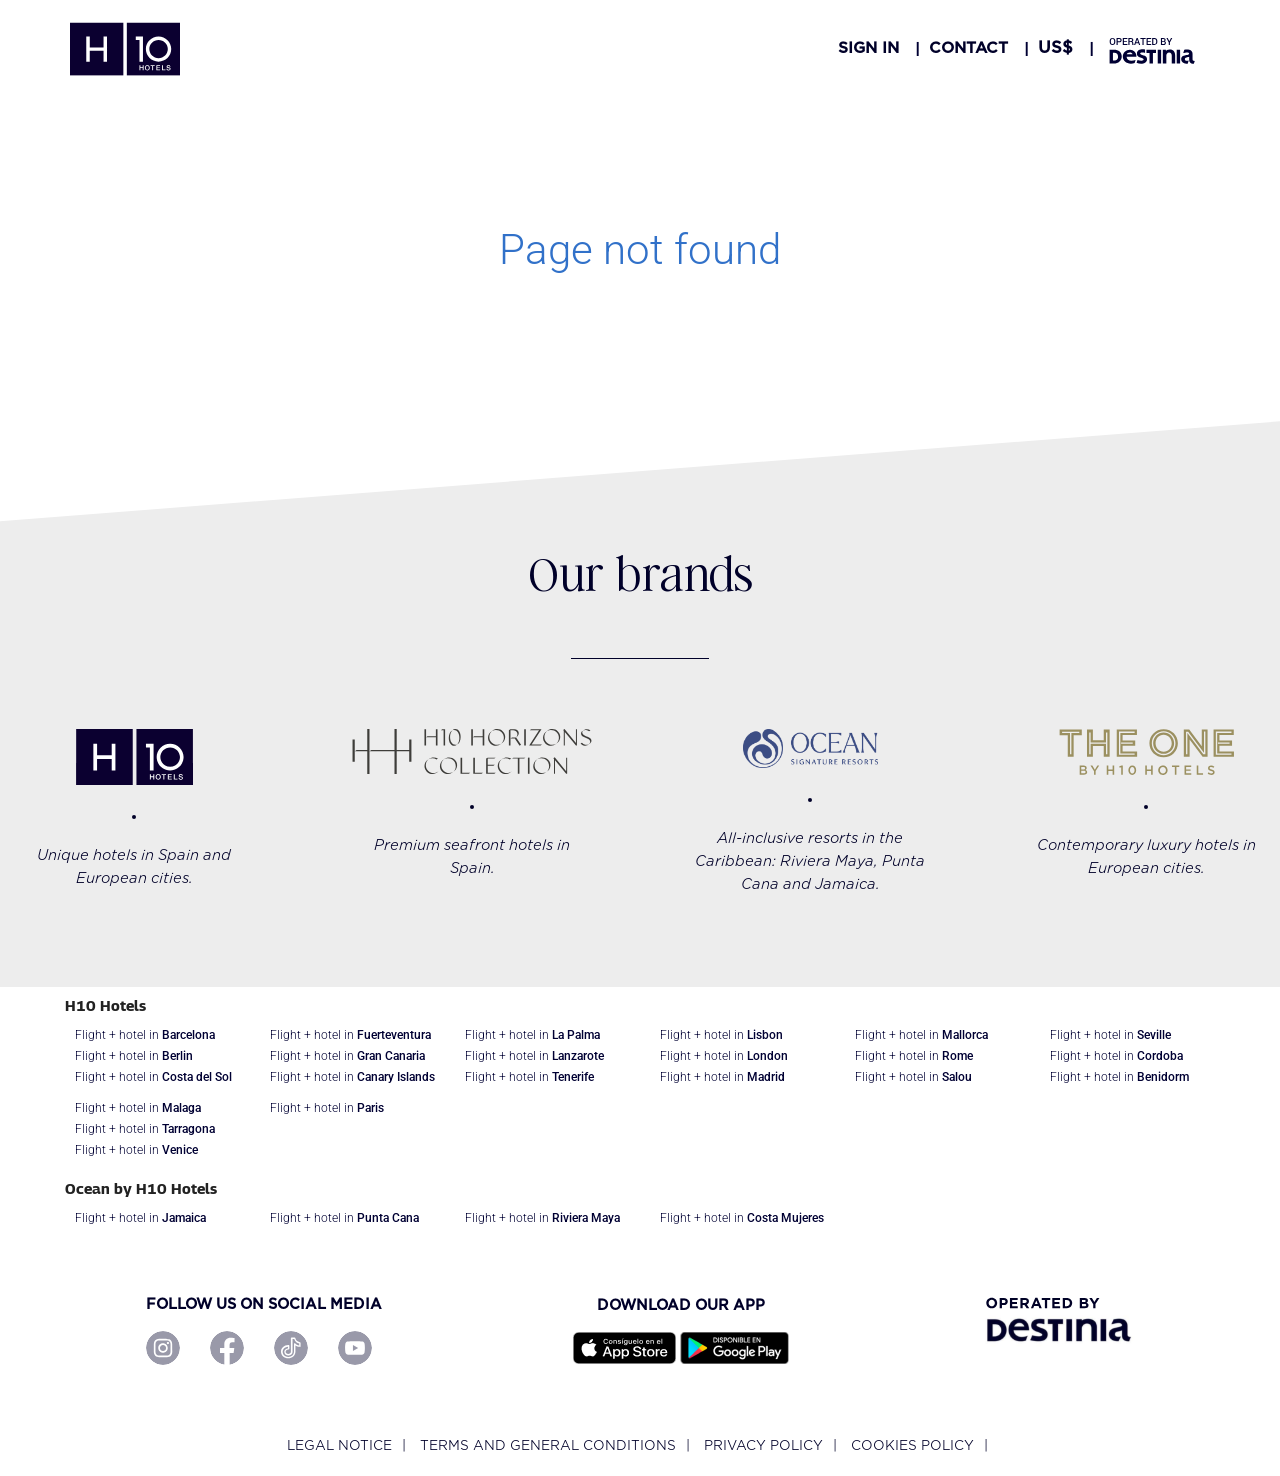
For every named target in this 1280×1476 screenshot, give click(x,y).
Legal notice (339, 1445)
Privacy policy (763, 1445)
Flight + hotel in (145, 1035)
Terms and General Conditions (548, 1445)
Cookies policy (912, 1445)
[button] (1055, 48)
